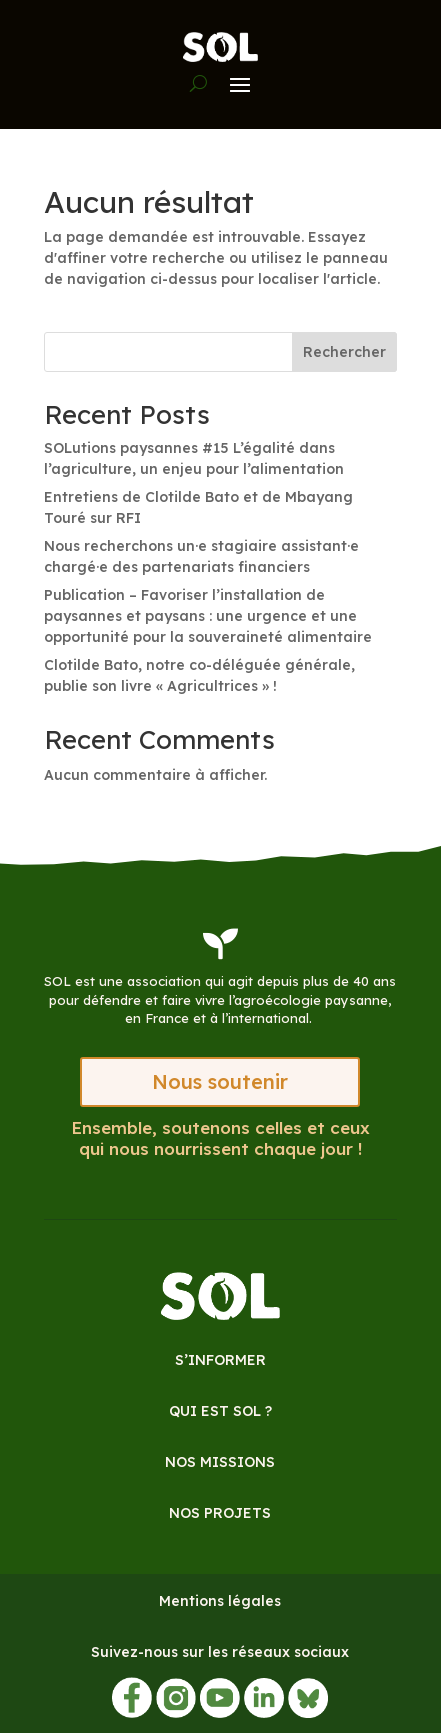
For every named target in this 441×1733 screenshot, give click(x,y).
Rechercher (344, 352)
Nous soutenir (220, 1081)
